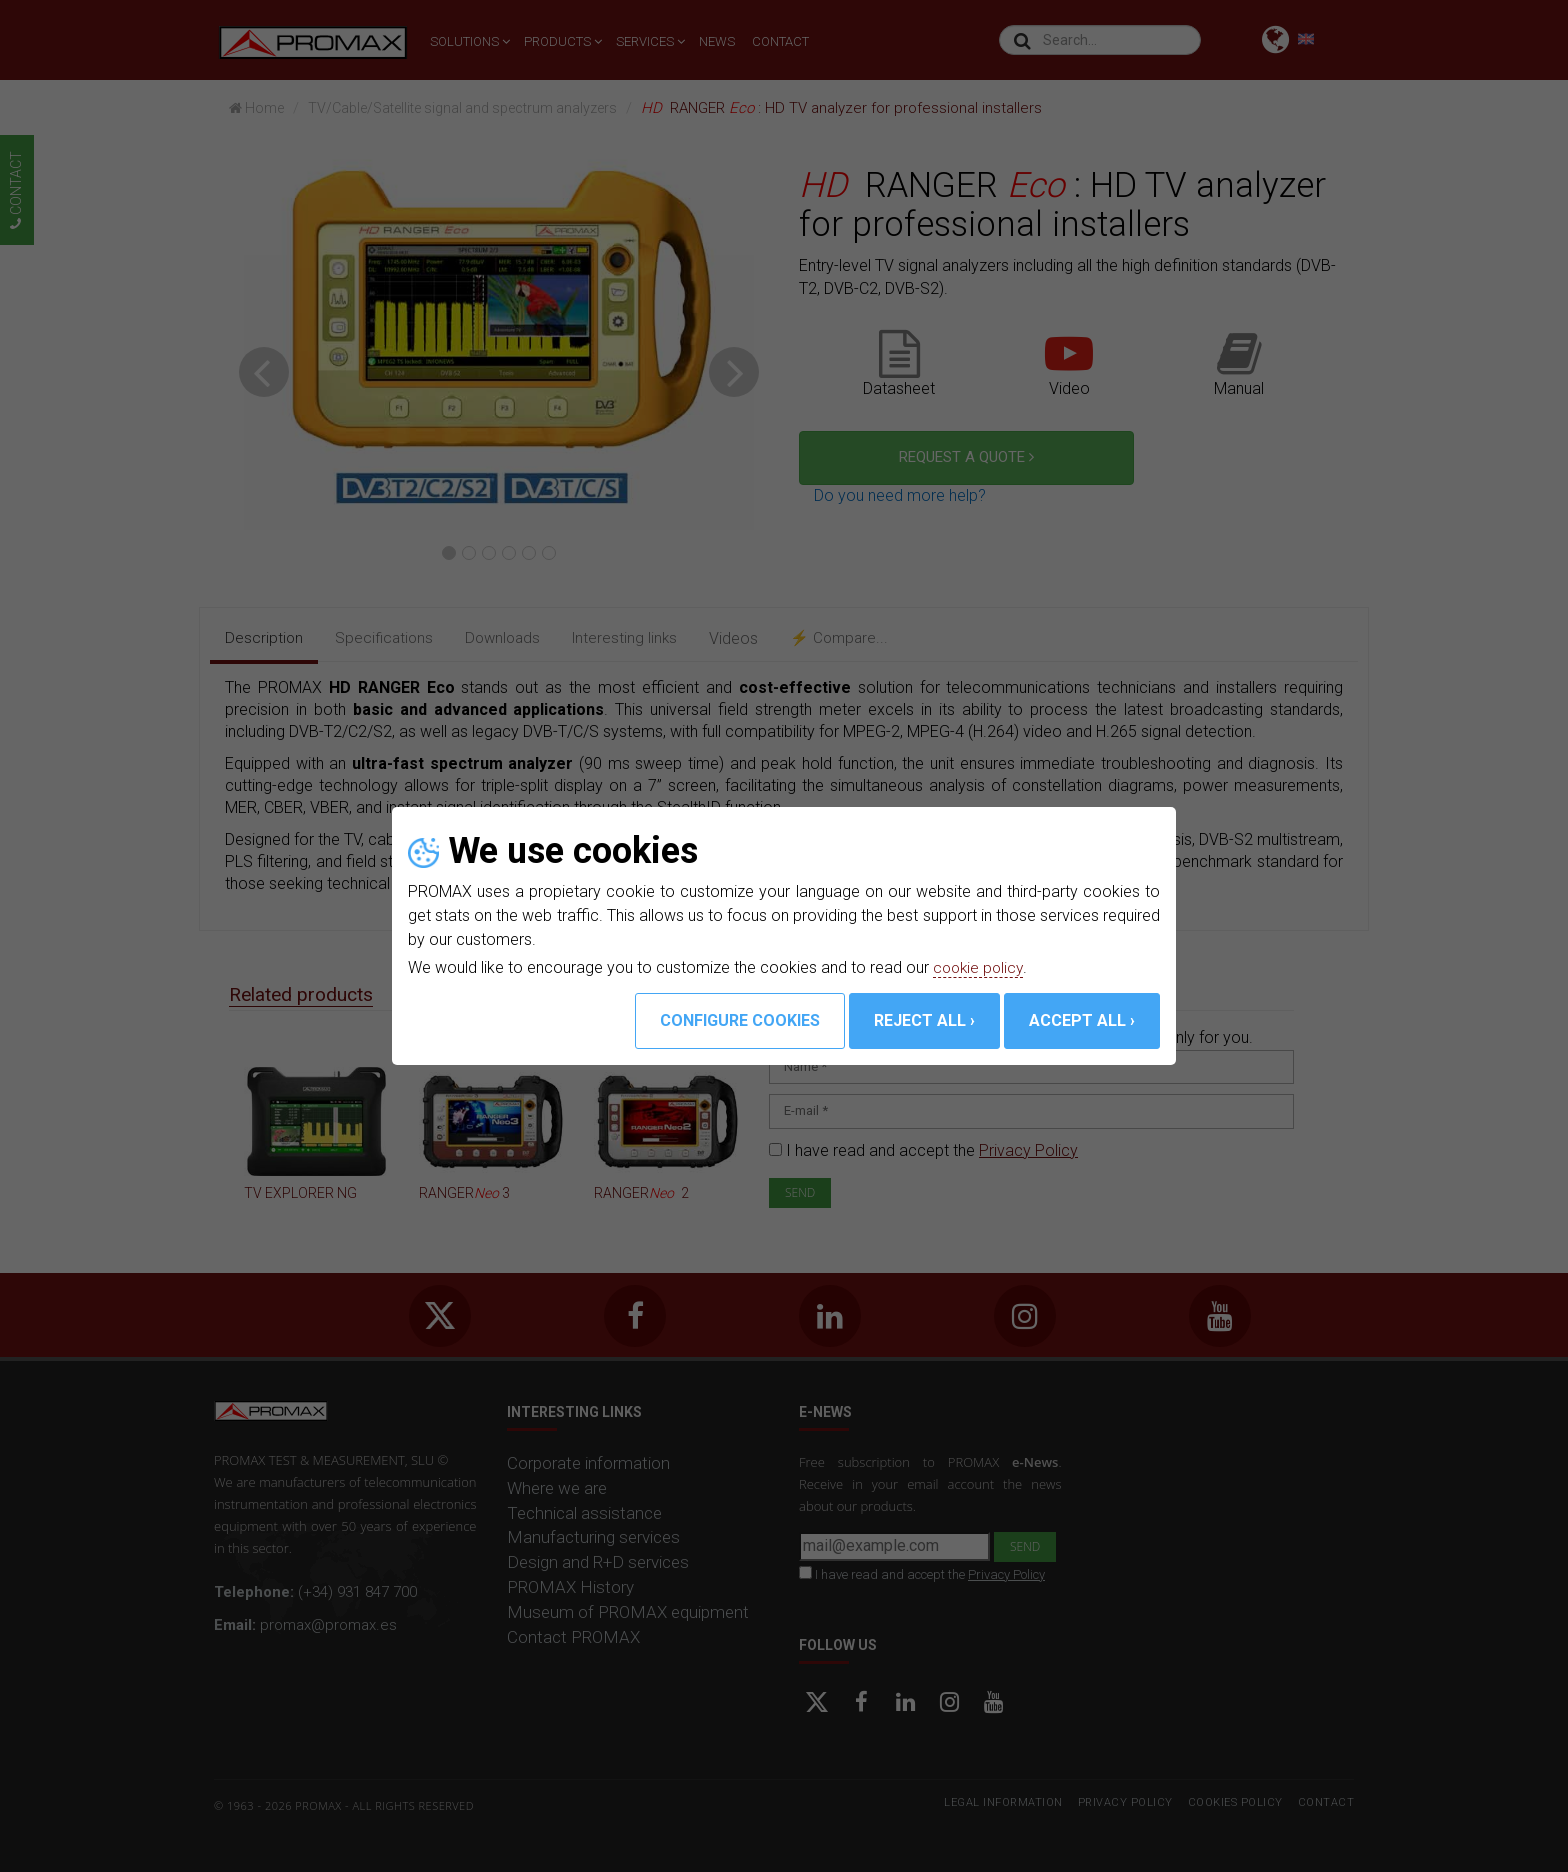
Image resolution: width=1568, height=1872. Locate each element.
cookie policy (980, 967)
